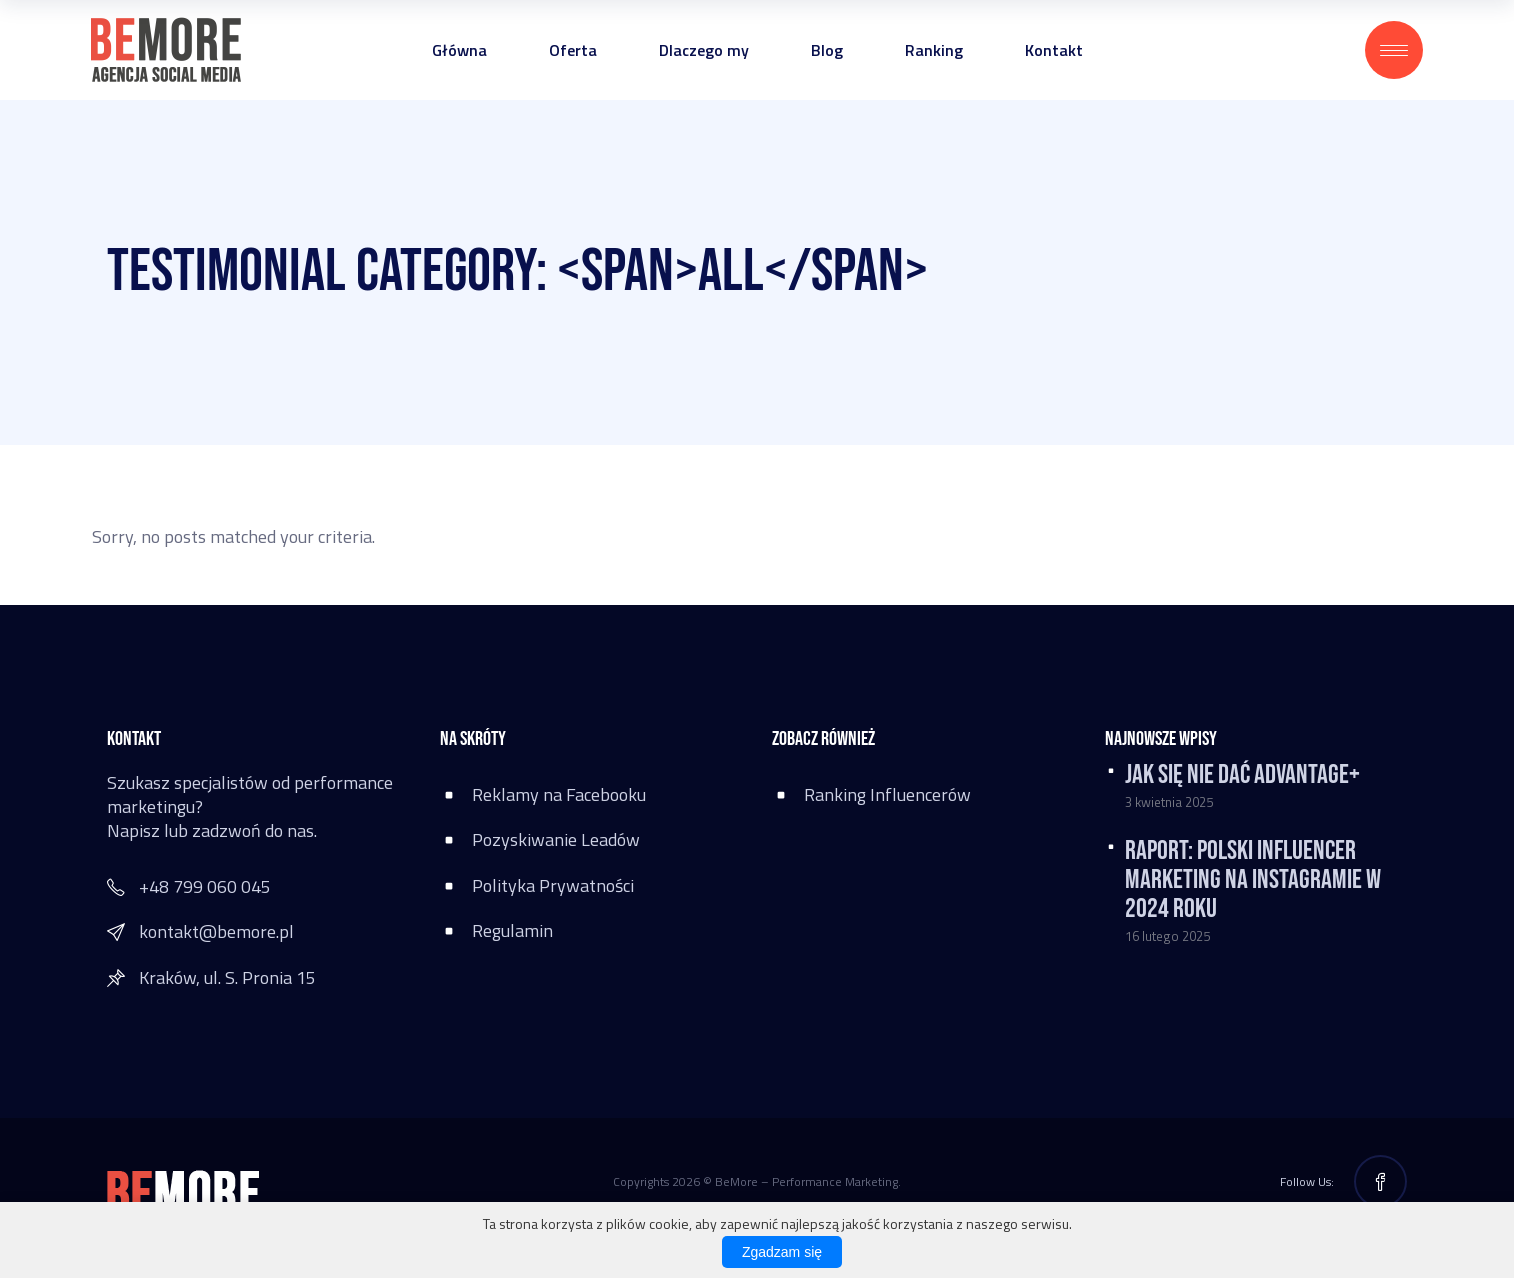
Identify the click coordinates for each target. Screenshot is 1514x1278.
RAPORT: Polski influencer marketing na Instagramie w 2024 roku (1253, 880)
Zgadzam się (782, 1252)
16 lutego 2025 (1167, 936)
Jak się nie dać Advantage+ (1242, 775)
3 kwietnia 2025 (1169, 802)
